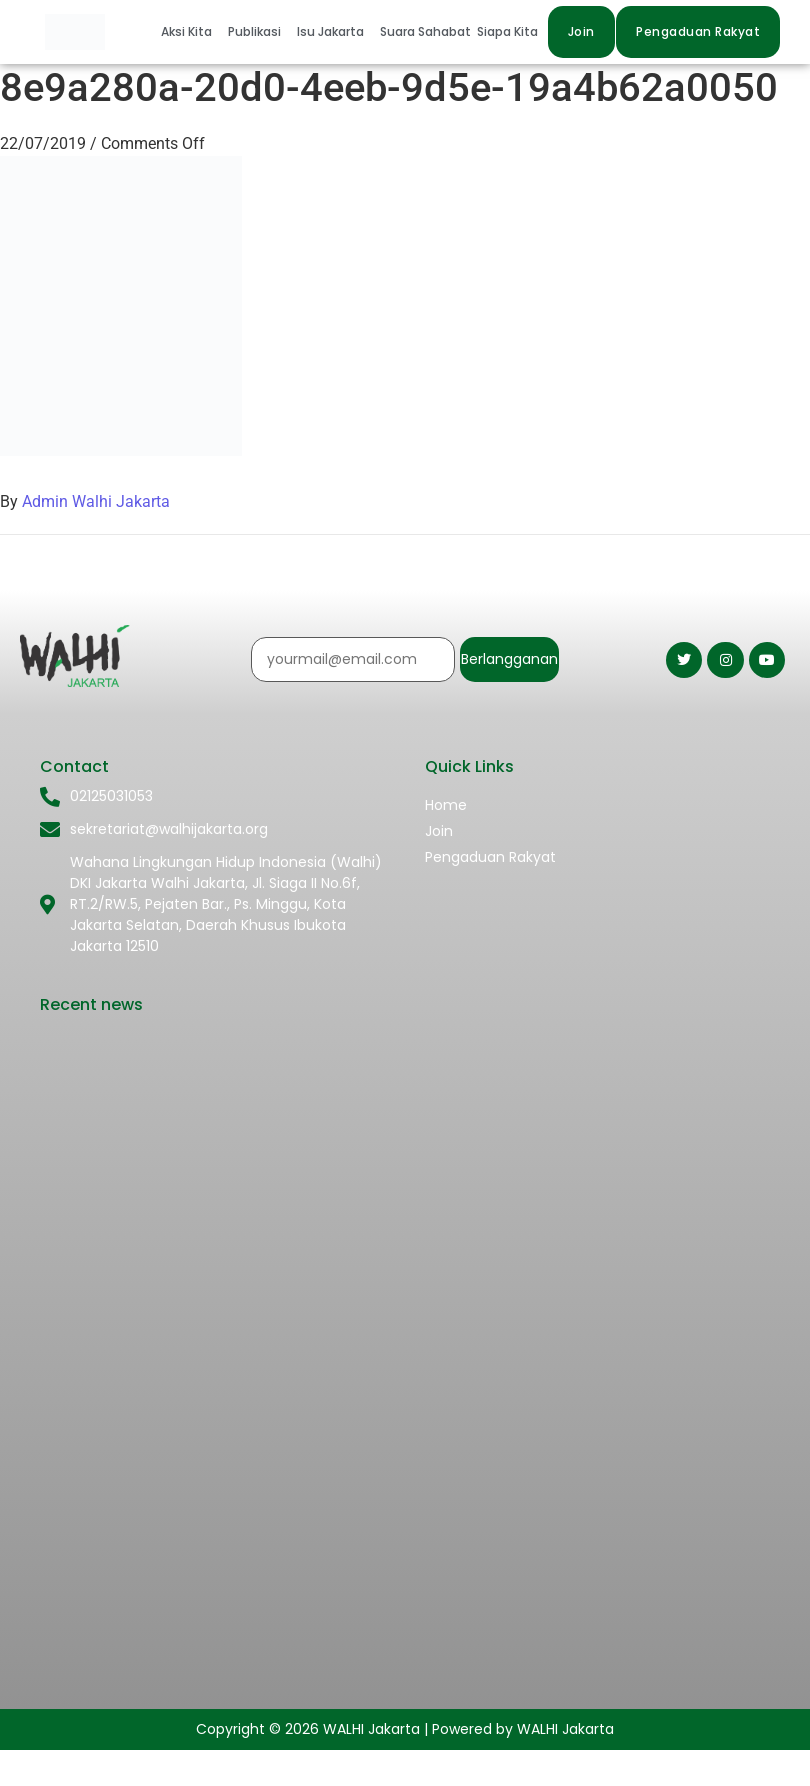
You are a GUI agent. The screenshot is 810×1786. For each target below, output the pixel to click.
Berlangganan (509, 659)
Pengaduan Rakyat (490, 857)
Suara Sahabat (425, 31)
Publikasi (254, 31)
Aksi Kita (186, 31)
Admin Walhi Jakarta (96, 501)
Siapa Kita (507, 31)
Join (439, 831)
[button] (191, 32)
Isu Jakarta (330, 31)
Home (446, 805)
